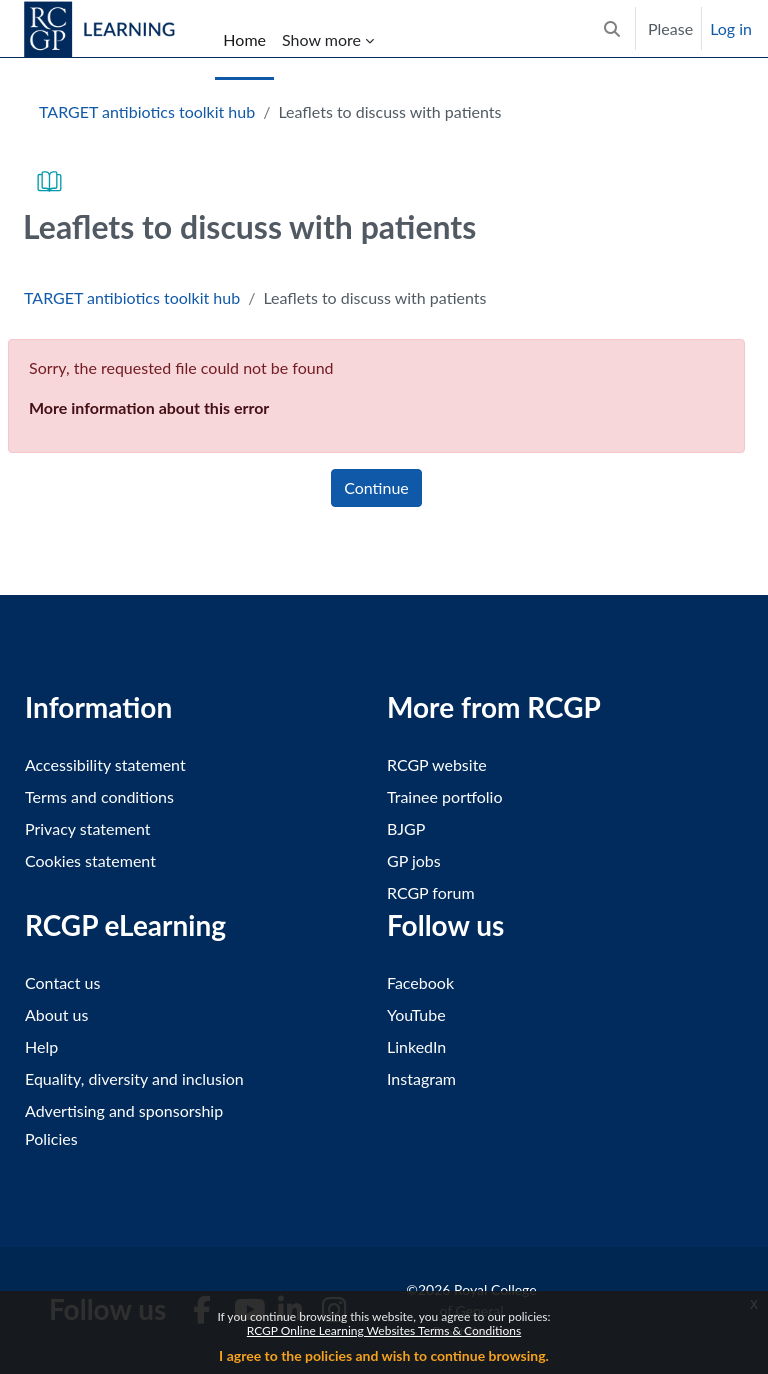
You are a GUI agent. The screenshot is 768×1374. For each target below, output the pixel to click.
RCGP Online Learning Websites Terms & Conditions (384, 1330)
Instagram (421, 1078)
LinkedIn (416, 1046)
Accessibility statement (105, 764)
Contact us (62, 982)
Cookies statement (90, 860)
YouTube (416, 1014)
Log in (731, 28)
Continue (376, 487)
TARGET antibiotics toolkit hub (147, 111)
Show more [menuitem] (321, 39)
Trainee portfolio (444, 796)
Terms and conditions (99, 796)
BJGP (406, 828)
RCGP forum (431, 892)
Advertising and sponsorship (124, 1110)
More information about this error (149, 407)
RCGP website (437, 764)
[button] (612, 28)
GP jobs (414, 860)
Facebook (420, 982)
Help (41, 1046)
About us (56, 1014)
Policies (51, 1138)
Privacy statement (88, 828)
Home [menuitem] (244, 39)
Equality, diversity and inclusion (134, 1078)
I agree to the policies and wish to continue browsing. (384, 1355)
